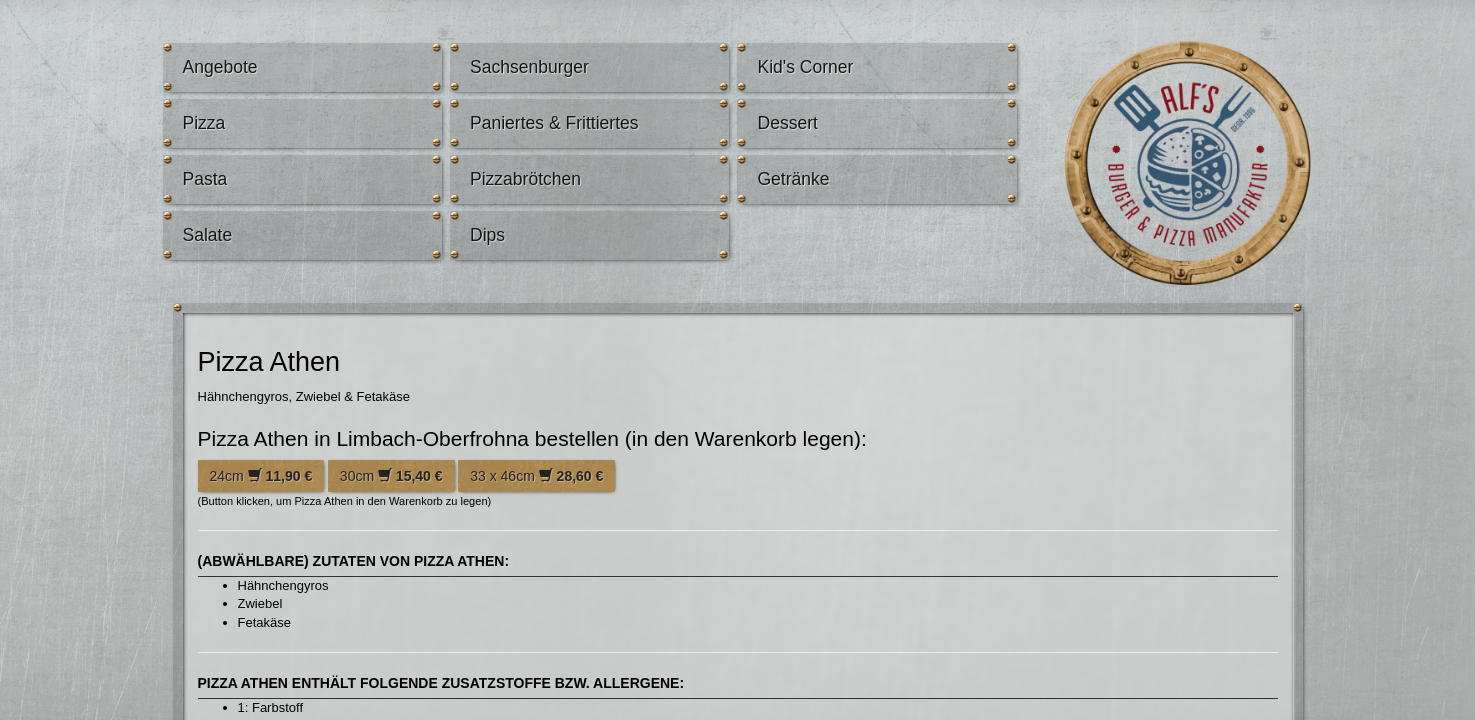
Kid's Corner (805, 67)
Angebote (220, 67)
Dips (487, 235)
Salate (208, 235)
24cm (261, 476)
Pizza (204, 123)
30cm (391, 476)
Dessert (787, 123)
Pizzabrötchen (525, 179)
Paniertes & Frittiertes (554, 123)
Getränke (793, 179)
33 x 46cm (536, 476)
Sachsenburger (529, 67)
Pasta (205, 179)
